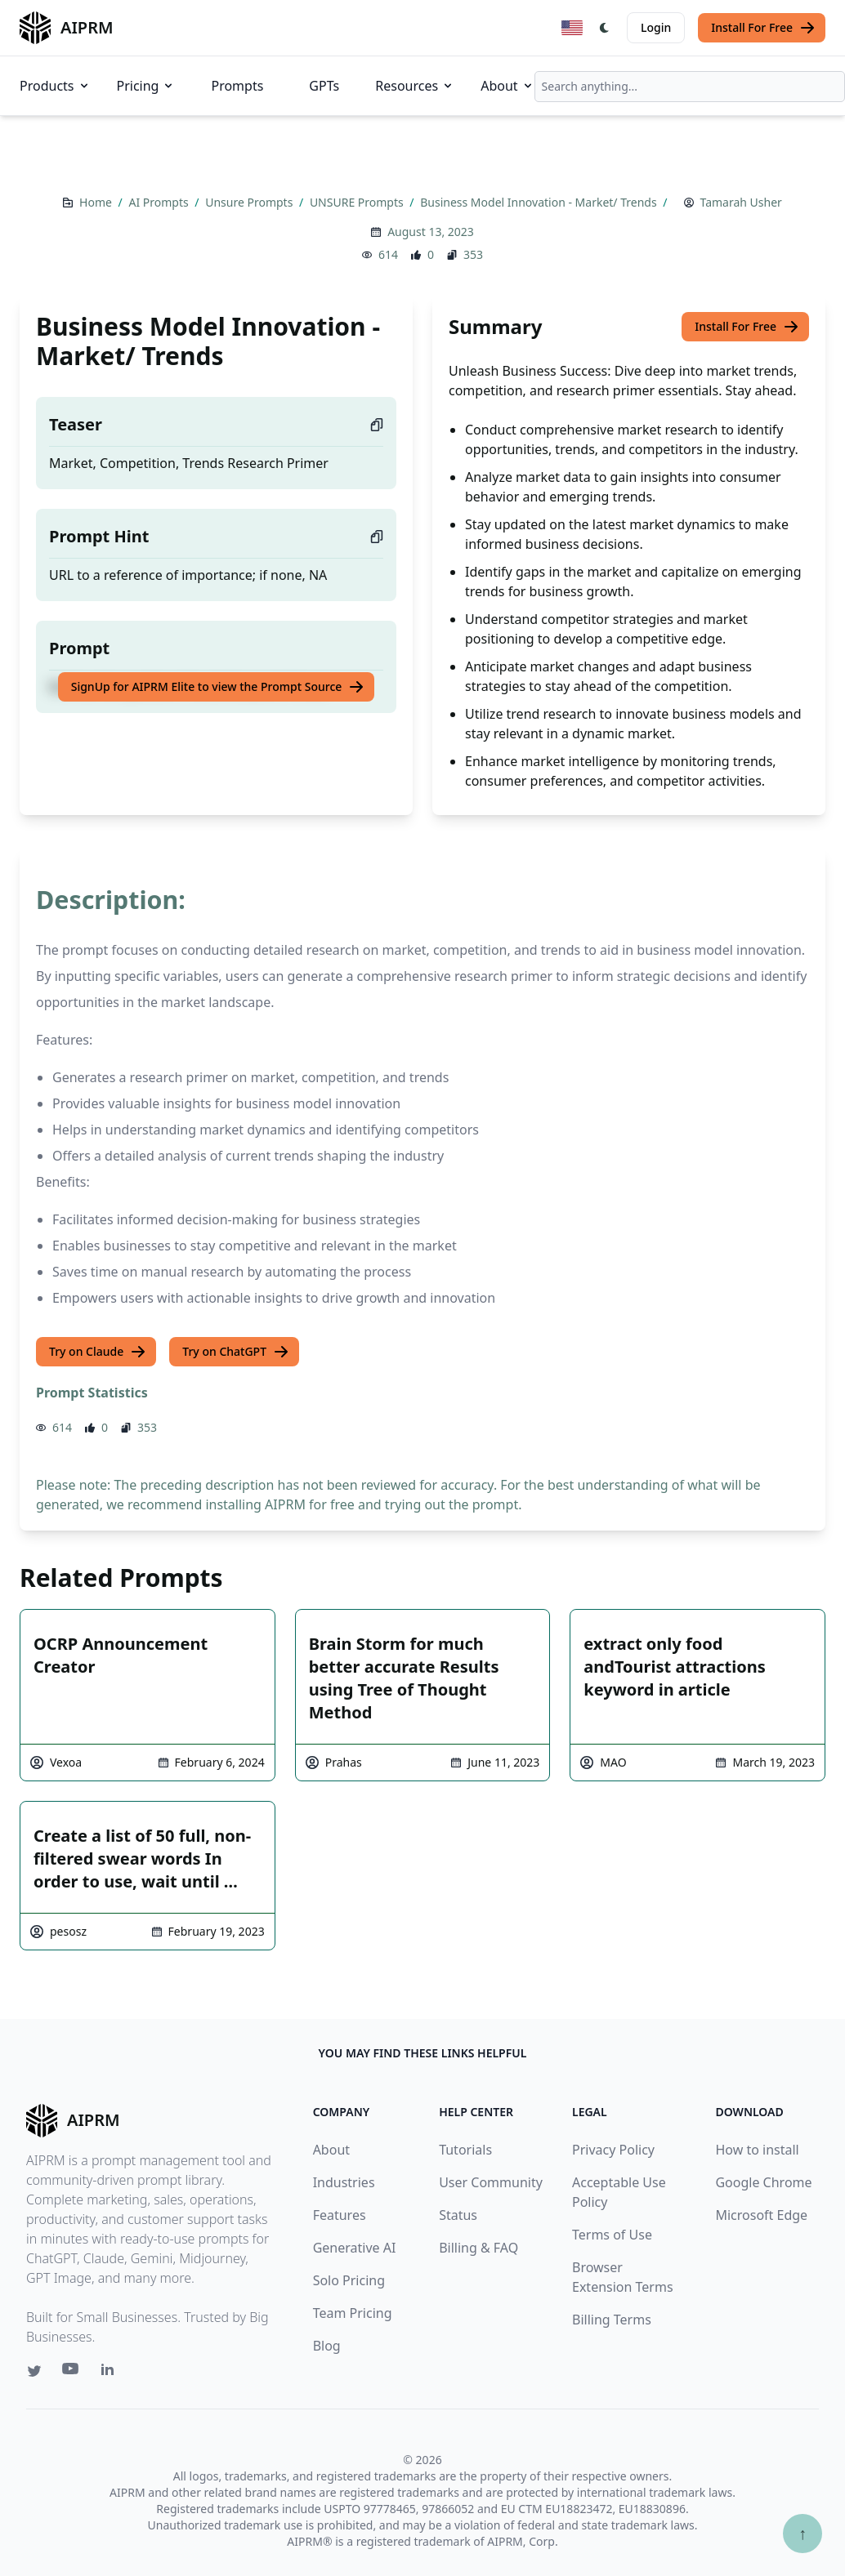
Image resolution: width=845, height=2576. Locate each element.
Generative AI (354, 2248)
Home (96, 202)
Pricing (146, 86)
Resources (414, 86)
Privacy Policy (613, 2150)
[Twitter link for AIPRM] (34, 2371)
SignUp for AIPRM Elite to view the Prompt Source (218, 687)
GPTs (324, 86)
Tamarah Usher (741, 202)
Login (656, 27)
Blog (327, 2346)
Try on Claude (97, 1352)
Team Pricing (352, 2313)
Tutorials (465, 2150)
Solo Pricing (349, 2280)
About (507, 86)
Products (55, 86)
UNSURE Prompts (358, 202)
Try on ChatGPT (235, 1352)
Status (458, 2215)
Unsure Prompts (250, 202)
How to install (756, 2150)
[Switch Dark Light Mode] (604, 27)
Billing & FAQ (478, 2248)
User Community (491, 2182)
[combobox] (689, 86)
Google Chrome (763, 2182)
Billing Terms (611, 2320)
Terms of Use (612, 2235)
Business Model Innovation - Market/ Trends (539, 202)
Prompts (237, 86)
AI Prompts (159, 202)
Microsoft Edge (761, 2215)
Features (339, 2215)
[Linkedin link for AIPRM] (111, 2372)
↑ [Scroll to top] (802, 2533)
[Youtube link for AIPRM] (72, 2372)
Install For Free (763, 28)
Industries (344, 2182)
